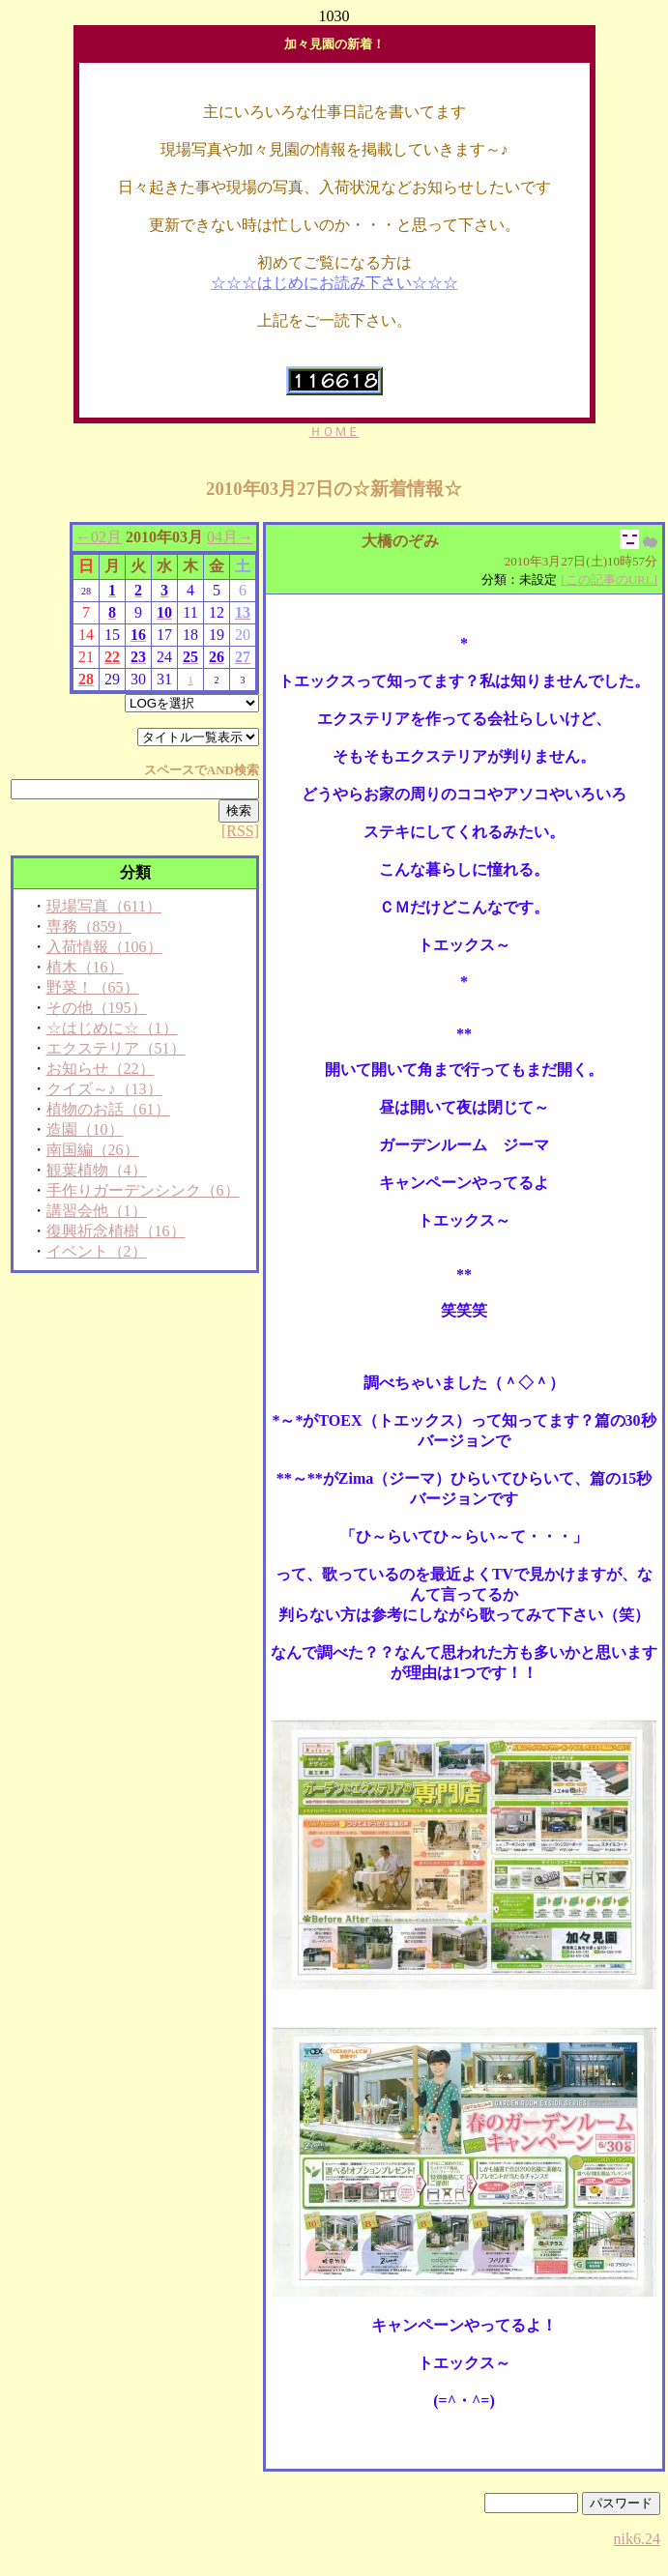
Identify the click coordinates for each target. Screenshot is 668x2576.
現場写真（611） (103, 906)
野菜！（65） (92, 987)
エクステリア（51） (116, 1048)
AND (220, 770)
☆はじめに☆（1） (112, 1028)
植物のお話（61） (108, 1109)
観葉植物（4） (96, 1170)
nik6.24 (637, 2539)
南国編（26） (92, 1150)
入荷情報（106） (104, 947)
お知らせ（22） (100, 1068)
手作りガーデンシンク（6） (143, 1190)
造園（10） (85, 1129)
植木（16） (85, 967)
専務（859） (88, 926)
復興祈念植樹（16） (116, 1231)
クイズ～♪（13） (104, 1089)
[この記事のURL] (609, 579)
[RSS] (240, 831)
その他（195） (96, 1007)
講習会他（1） (96, 1210)
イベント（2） (96, 1251)
